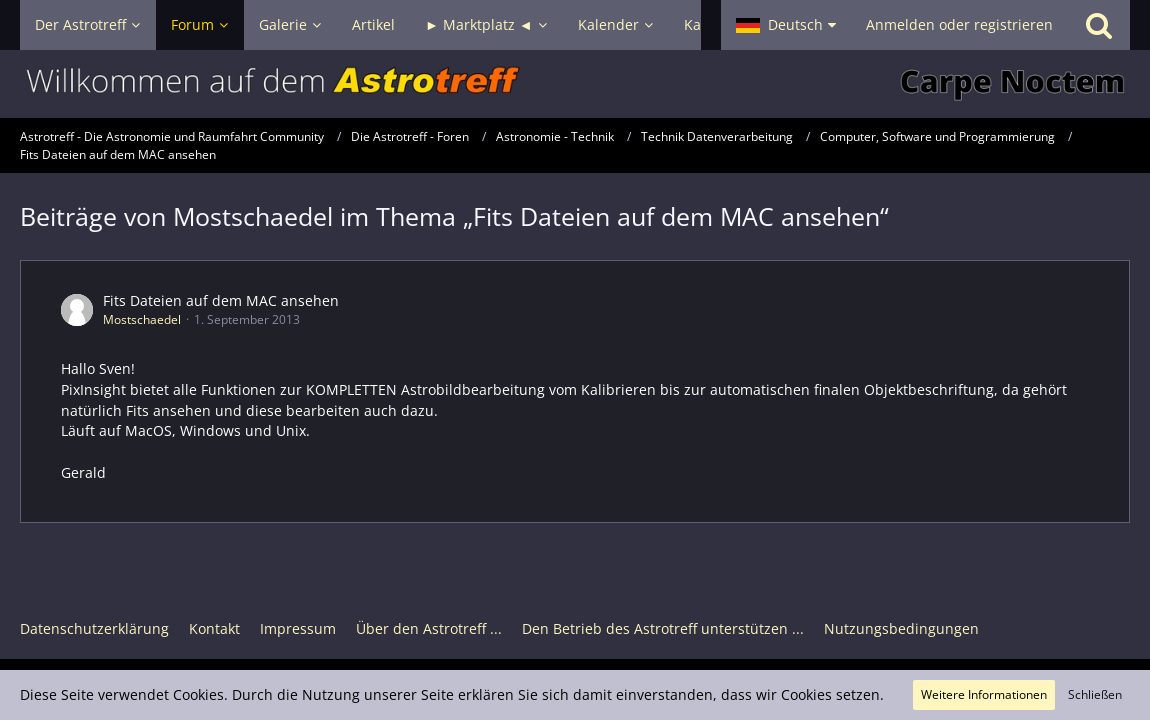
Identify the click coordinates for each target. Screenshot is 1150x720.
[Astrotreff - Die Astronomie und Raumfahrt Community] (575, 84)
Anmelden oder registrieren (959, 24)
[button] (786, 25)
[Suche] (1099, 25)
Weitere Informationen (984, 694)
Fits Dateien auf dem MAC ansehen (221, 300)
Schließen (1095, 694)
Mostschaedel (142, 319)
